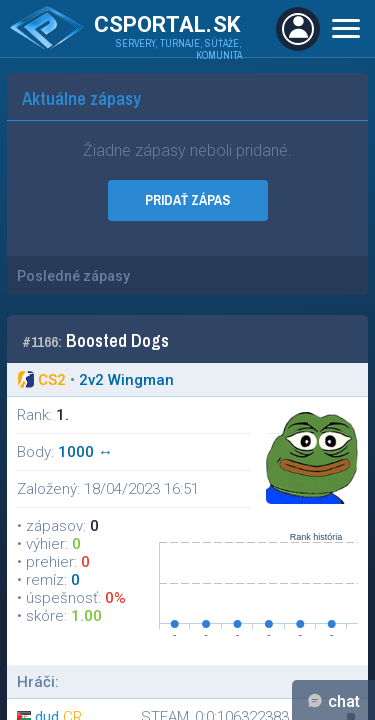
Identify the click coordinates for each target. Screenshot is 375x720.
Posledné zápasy (73, 276)
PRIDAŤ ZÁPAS (187, 200)
